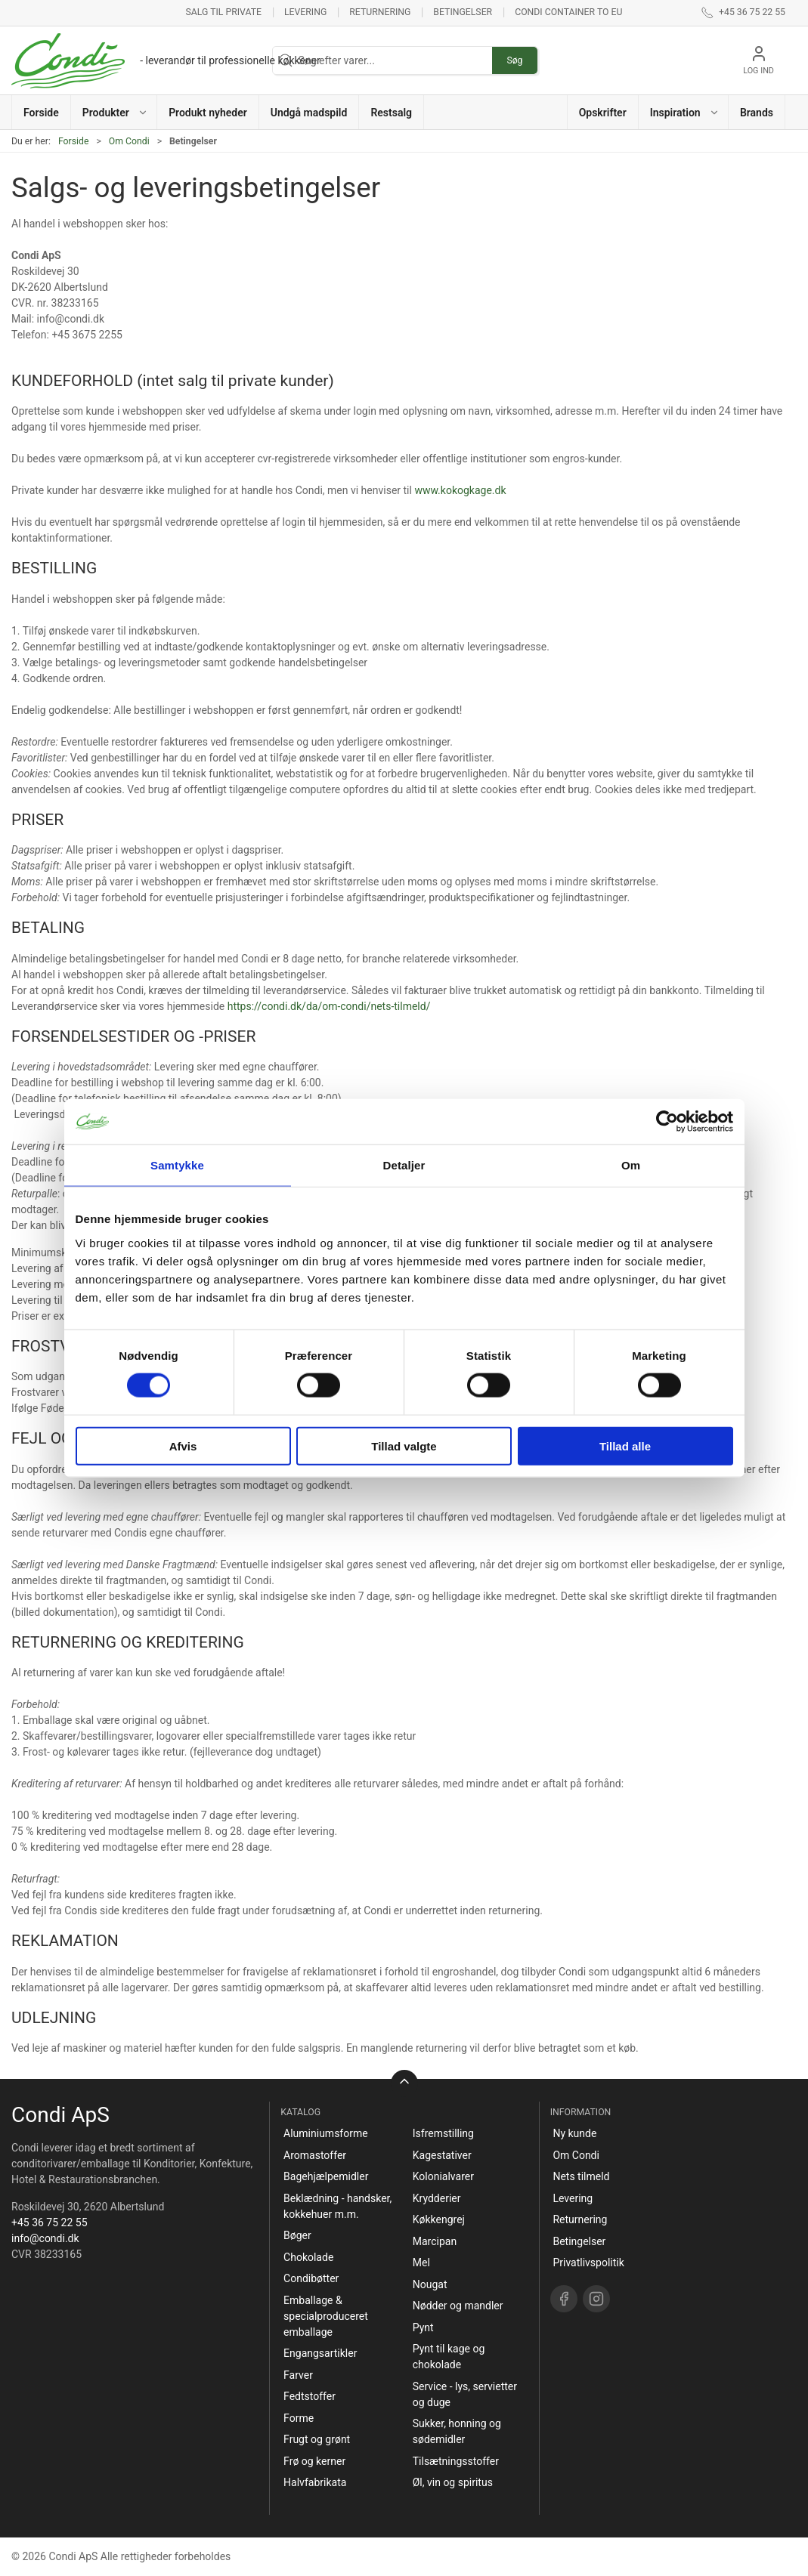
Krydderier (437, 2198)
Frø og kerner (314, 2461)
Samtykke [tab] (177, 1165)
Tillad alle (625, 1445)
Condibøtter (311, 2278)
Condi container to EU (568, 12)
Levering (305, 12)
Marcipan (435, 2241)
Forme (298, 2418)
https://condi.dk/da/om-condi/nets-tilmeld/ (329, 1006)
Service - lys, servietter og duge (465, 2394)
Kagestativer (442, 2155)
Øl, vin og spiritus (453, 2482)
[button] (114, 112)
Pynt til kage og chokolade (449, 2357)
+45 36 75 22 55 (49, 2222)
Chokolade (308, 2257)
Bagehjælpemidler (325, 2176)
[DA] (165, 60)
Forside (73, 141)
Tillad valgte (403, 1445)
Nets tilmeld (581, 2176)
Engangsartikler (320, 2353)
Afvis (183, 1445)
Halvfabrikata (314, 2482)
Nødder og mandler (458, 2306)
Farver (298, 2375)
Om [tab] (630, 1165)
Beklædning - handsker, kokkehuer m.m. (337, 2206)
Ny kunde (574, 2133)
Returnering (379, 12)
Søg (514, 60)
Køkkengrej (439, 2219)
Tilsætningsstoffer (456, 2461)
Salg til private (224, 12)
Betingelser (462, 12)
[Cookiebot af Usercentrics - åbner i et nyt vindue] (667, 1121)
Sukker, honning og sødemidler (457, 2431)
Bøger (297, 2235)
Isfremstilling (443, 2133)
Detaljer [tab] (404, 1165)
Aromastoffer (314, 2155)
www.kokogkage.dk (460, 490)
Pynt (423, 2327)
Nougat (430, 2284)
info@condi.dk (45, 2238)
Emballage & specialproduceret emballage (325, 2316)
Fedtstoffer (309, 2396)
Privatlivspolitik (588, 2262)
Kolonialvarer (443, 2176)
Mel (421, 2262)
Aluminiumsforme (325, 2133)
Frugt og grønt (316, 2439)
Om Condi (129, 141)
